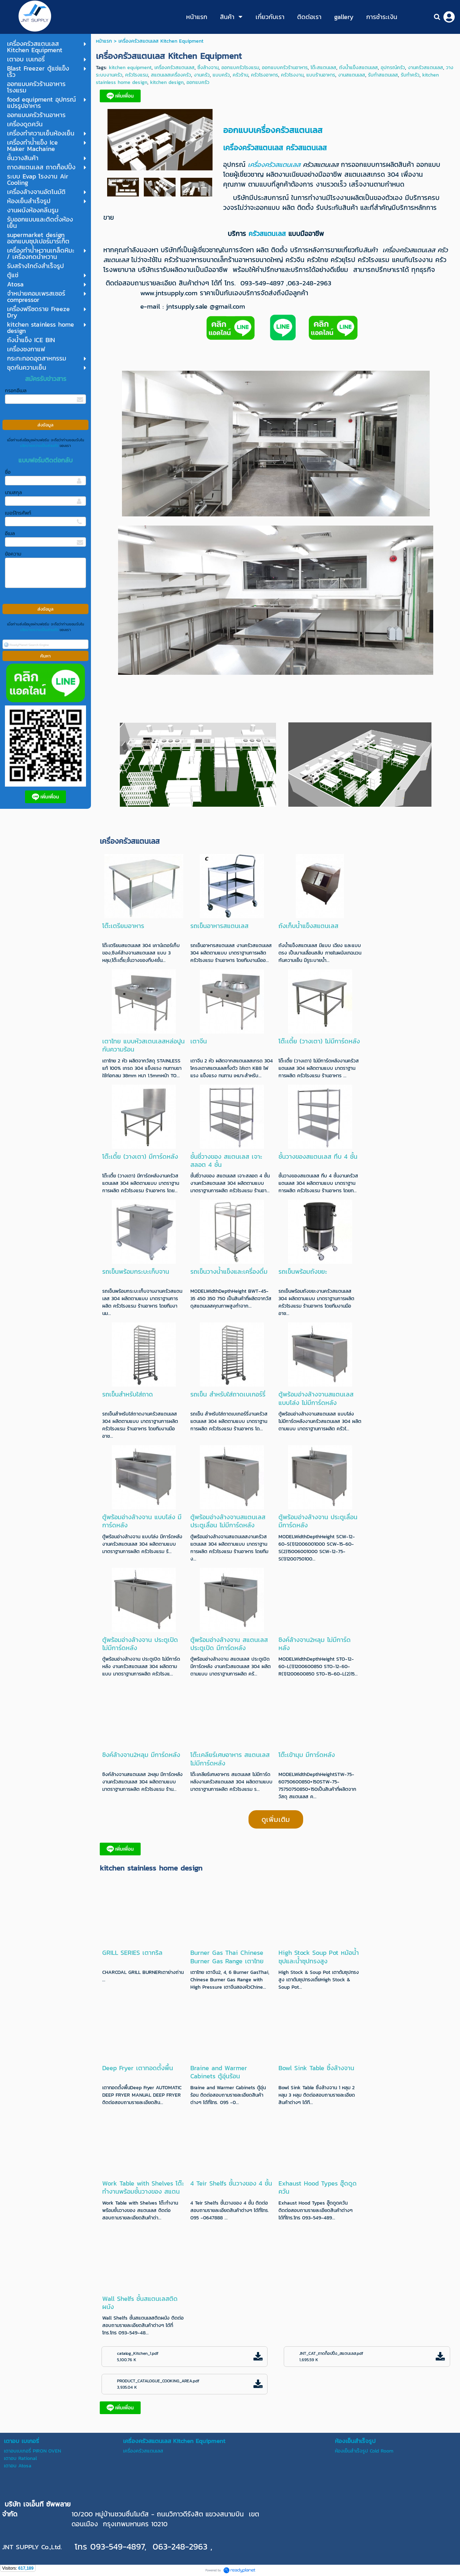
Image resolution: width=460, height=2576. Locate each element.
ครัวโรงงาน (292, 75)
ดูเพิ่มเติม (276, 1819)
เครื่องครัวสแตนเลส (174, 67)
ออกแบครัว (197, 82)
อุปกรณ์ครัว (393, 67)
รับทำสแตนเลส (383, 75)
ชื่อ (8, 472)
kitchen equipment (130, 67)
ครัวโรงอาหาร (264, 75)
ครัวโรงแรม (136, 75)
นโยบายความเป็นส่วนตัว (39, 445)
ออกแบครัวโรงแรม (240, 67)
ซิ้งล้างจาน (208, 67)
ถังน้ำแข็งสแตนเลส (358, 67)
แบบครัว (221, 75)
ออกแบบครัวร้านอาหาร (285, 67)
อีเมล (10, 533)
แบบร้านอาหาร (320, 75)
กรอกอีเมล (15, 390)
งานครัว (202, 75)
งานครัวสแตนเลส (425, 67)
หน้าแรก (104, 41)
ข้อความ (13, 554)
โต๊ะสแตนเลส (323, 67)
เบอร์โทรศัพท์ (18, 513)
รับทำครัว (410, 75)
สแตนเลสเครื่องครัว (171, 75)
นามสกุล (13, 492)
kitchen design (167, 82)
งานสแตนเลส (351, 75)
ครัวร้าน (240, 75)
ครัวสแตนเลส (308, 147)
